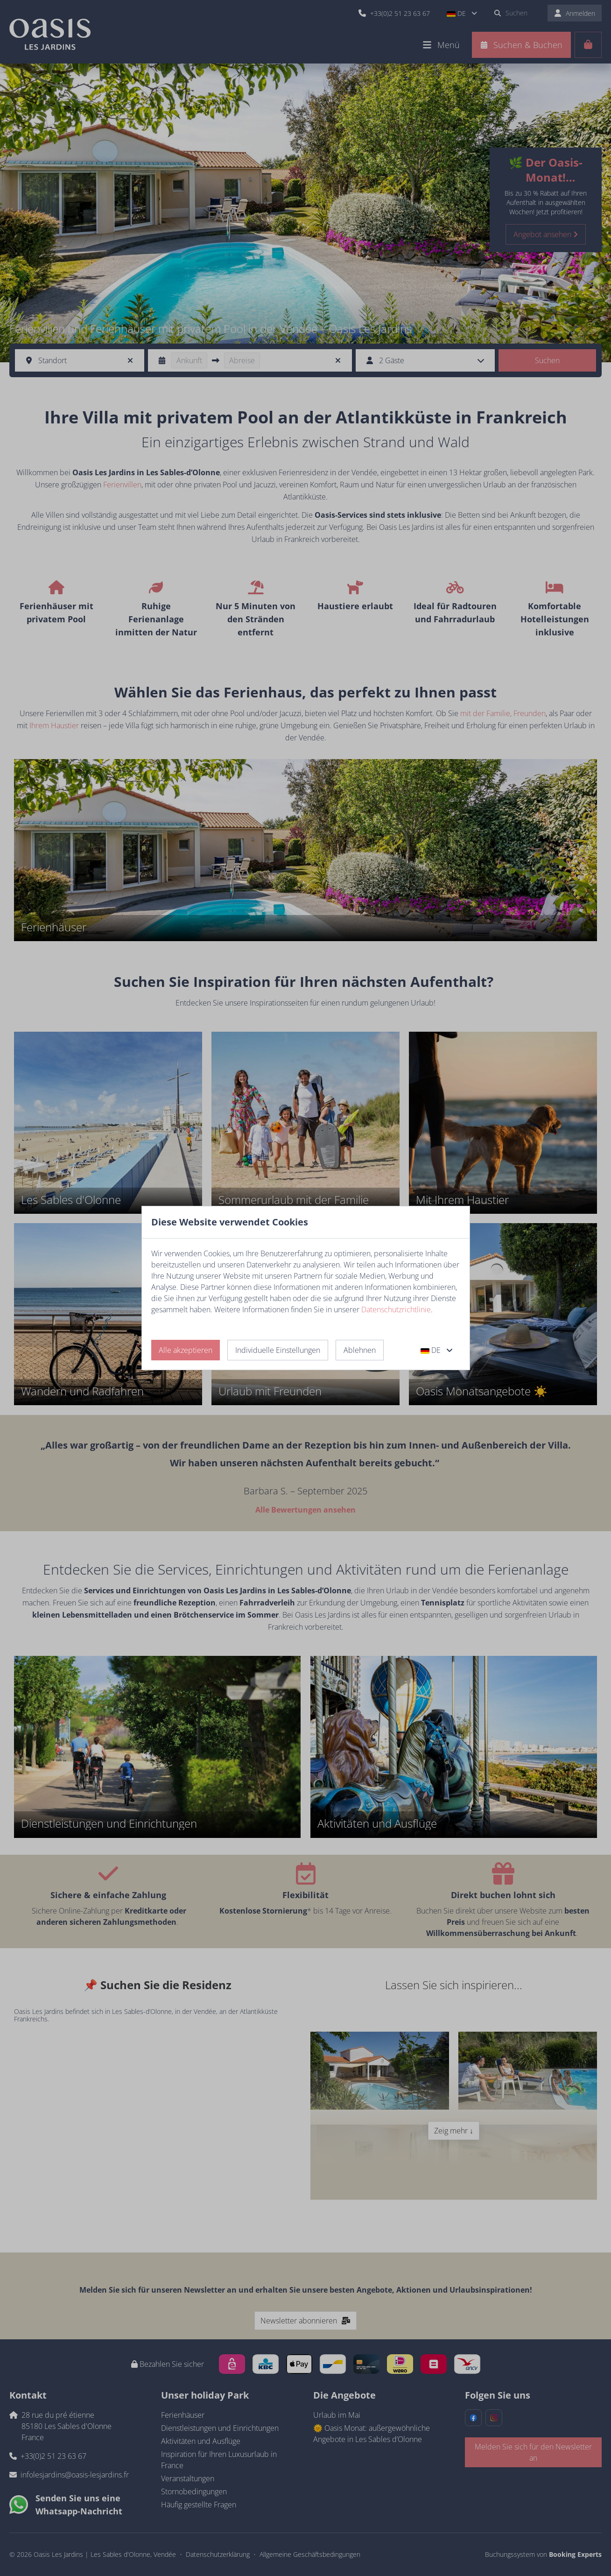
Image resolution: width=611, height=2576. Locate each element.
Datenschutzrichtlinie (396, 1309)
